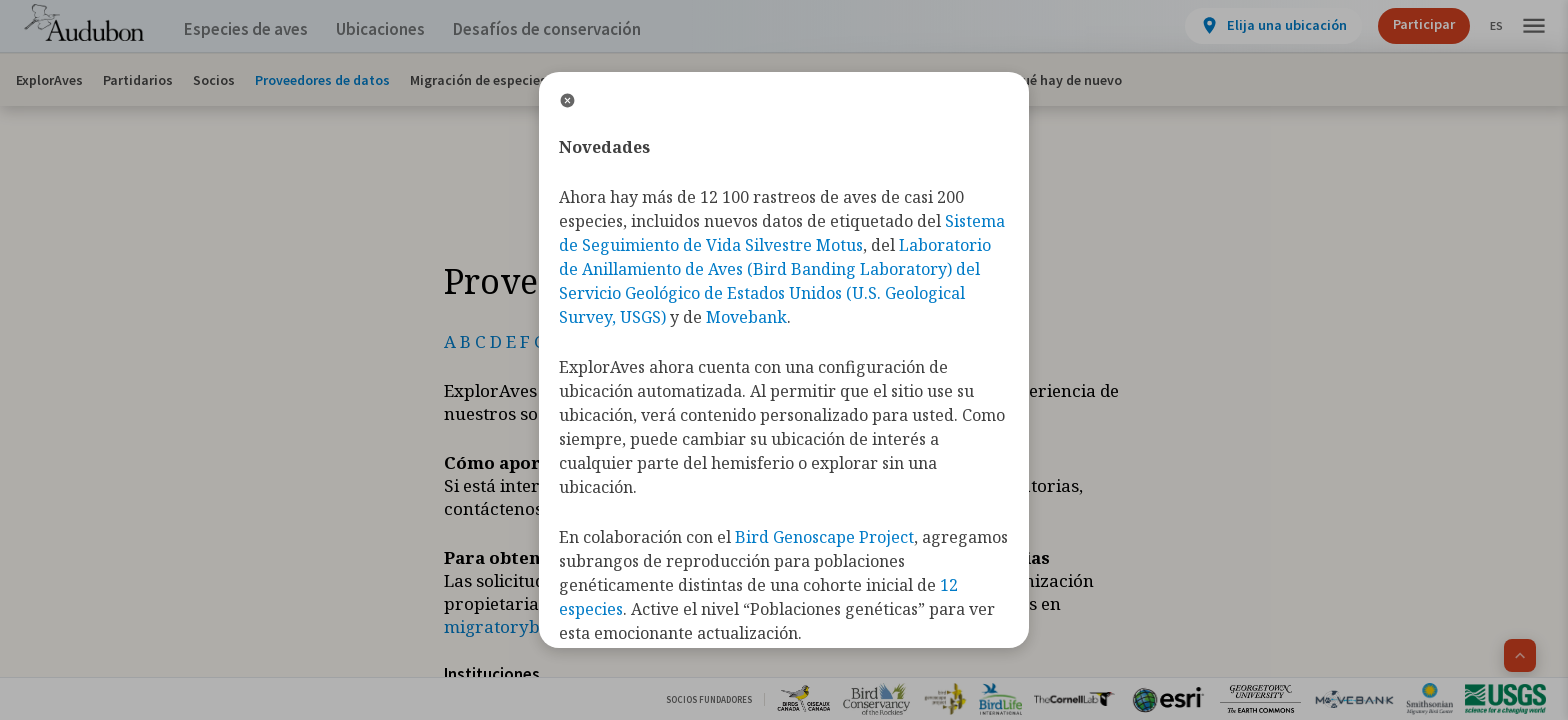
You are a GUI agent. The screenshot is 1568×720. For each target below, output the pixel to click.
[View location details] (1256, 26)
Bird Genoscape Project (824, 537)
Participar (1407, 24)
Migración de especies (478, 80)
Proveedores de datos (322, 80)
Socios (214, 80)
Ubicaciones (398, 29)
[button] (1534, 26)
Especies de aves (250, 29)
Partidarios (138, 80)
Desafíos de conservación (578, 29)
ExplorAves (49, 80)
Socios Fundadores (709, 699)
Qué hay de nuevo (1067, 80)
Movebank (746, 317)
